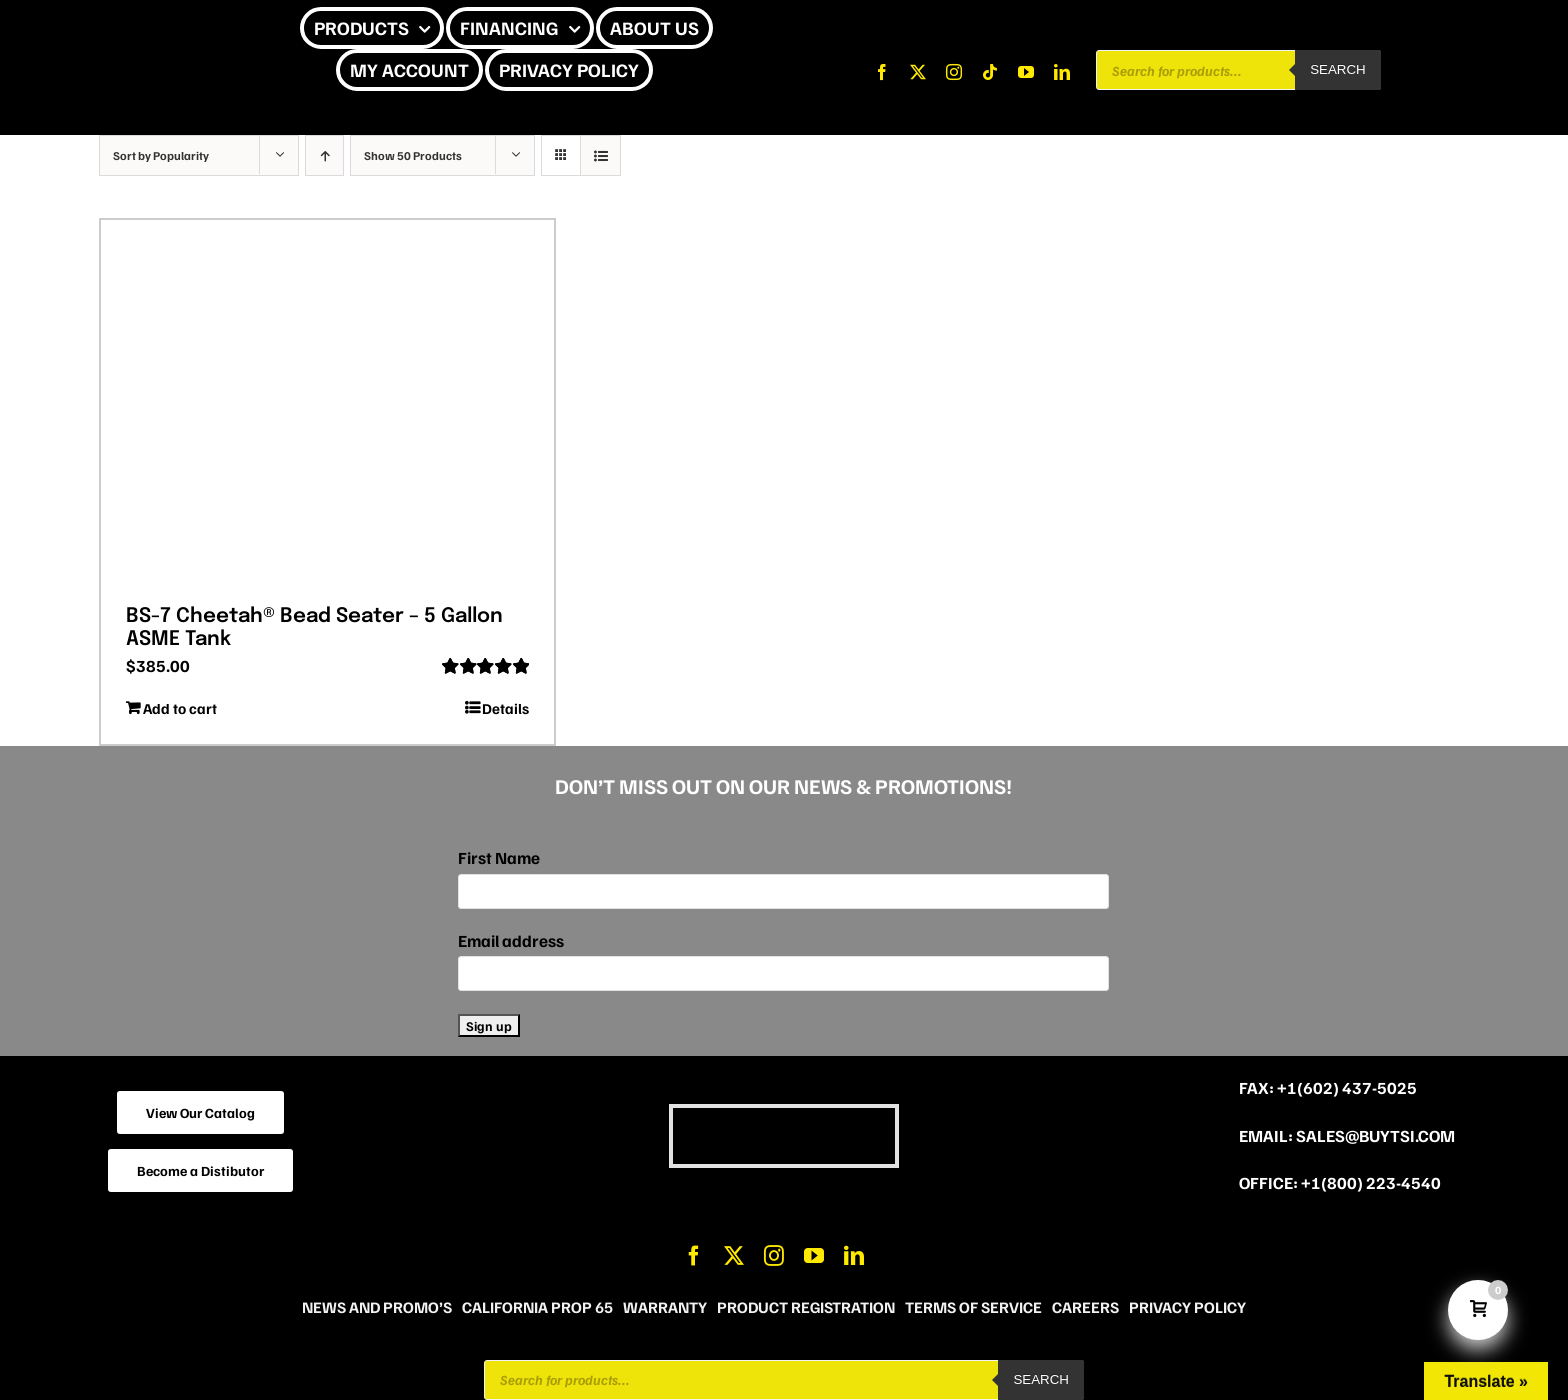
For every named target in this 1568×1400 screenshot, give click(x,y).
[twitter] (918, 72)
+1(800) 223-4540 (1371, 1182)
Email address (511, 940)
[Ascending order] (324, 155)
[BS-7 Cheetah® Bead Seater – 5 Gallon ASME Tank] (327, 405)
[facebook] (882, 72)
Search (1338, 69)
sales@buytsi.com (1375, 1135)
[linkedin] (1062, 72)
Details (505, 708)
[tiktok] (990, 72)
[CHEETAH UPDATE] (148, 28)
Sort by (161, 155)
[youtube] (1026, 72)
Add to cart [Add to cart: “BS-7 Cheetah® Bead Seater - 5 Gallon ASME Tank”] (180, 708)
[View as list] (600, 155)
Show (413, 155)
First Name (499, 857)
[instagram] (954, 72)
